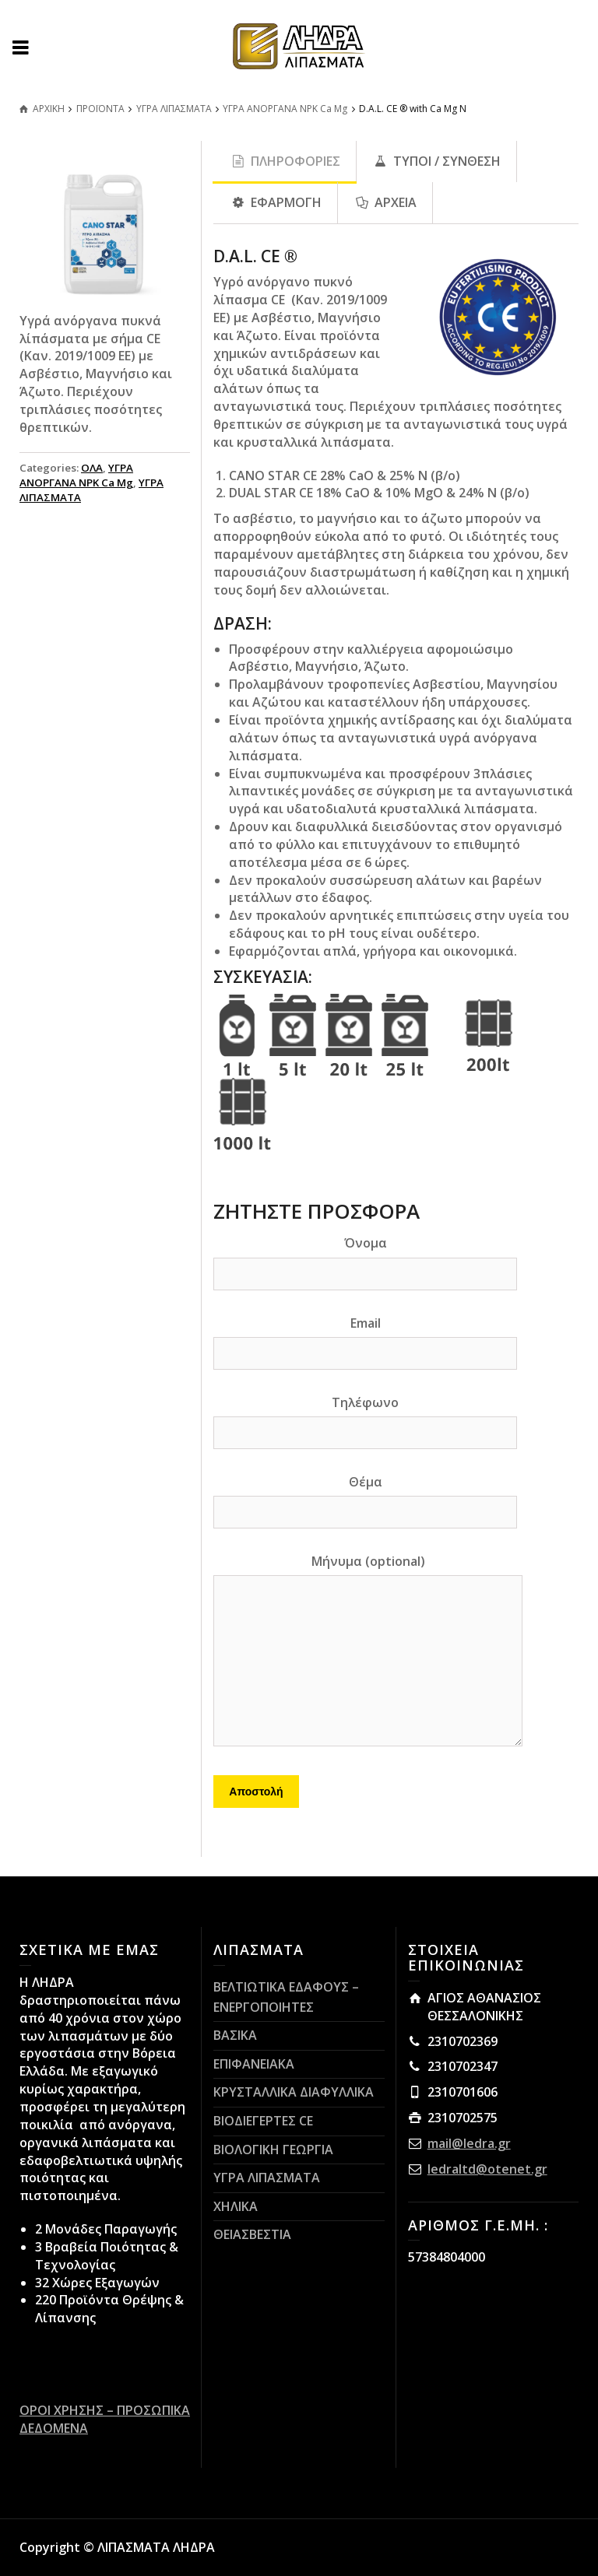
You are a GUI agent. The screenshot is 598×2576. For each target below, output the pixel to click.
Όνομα (365, 1257)
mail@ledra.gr (469, 2143)
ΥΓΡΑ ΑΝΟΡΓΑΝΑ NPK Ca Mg (76, 475)
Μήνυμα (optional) (367, 1651)
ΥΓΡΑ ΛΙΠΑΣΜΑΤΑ (266, 2177)
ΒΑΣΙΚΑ (235, 2035)
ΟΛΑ (92, 468)
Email (365, 1337)
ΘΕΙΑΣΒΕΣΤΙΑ (252, 2234)
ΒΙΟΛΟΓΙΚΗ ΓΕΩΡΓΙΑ (273, 2149)
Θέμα (365, 1496)
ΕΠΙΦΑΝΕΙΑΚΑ (253, 2063)
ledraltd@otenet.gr (487, 2169)
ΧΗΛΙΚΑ (235, 2206)
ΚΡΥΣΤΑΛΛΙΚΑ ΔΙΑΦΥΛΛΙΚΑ (293, 2091)
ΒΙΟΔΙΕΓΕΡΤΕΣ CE (263, 2120)
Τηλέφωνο (365, 1417)
